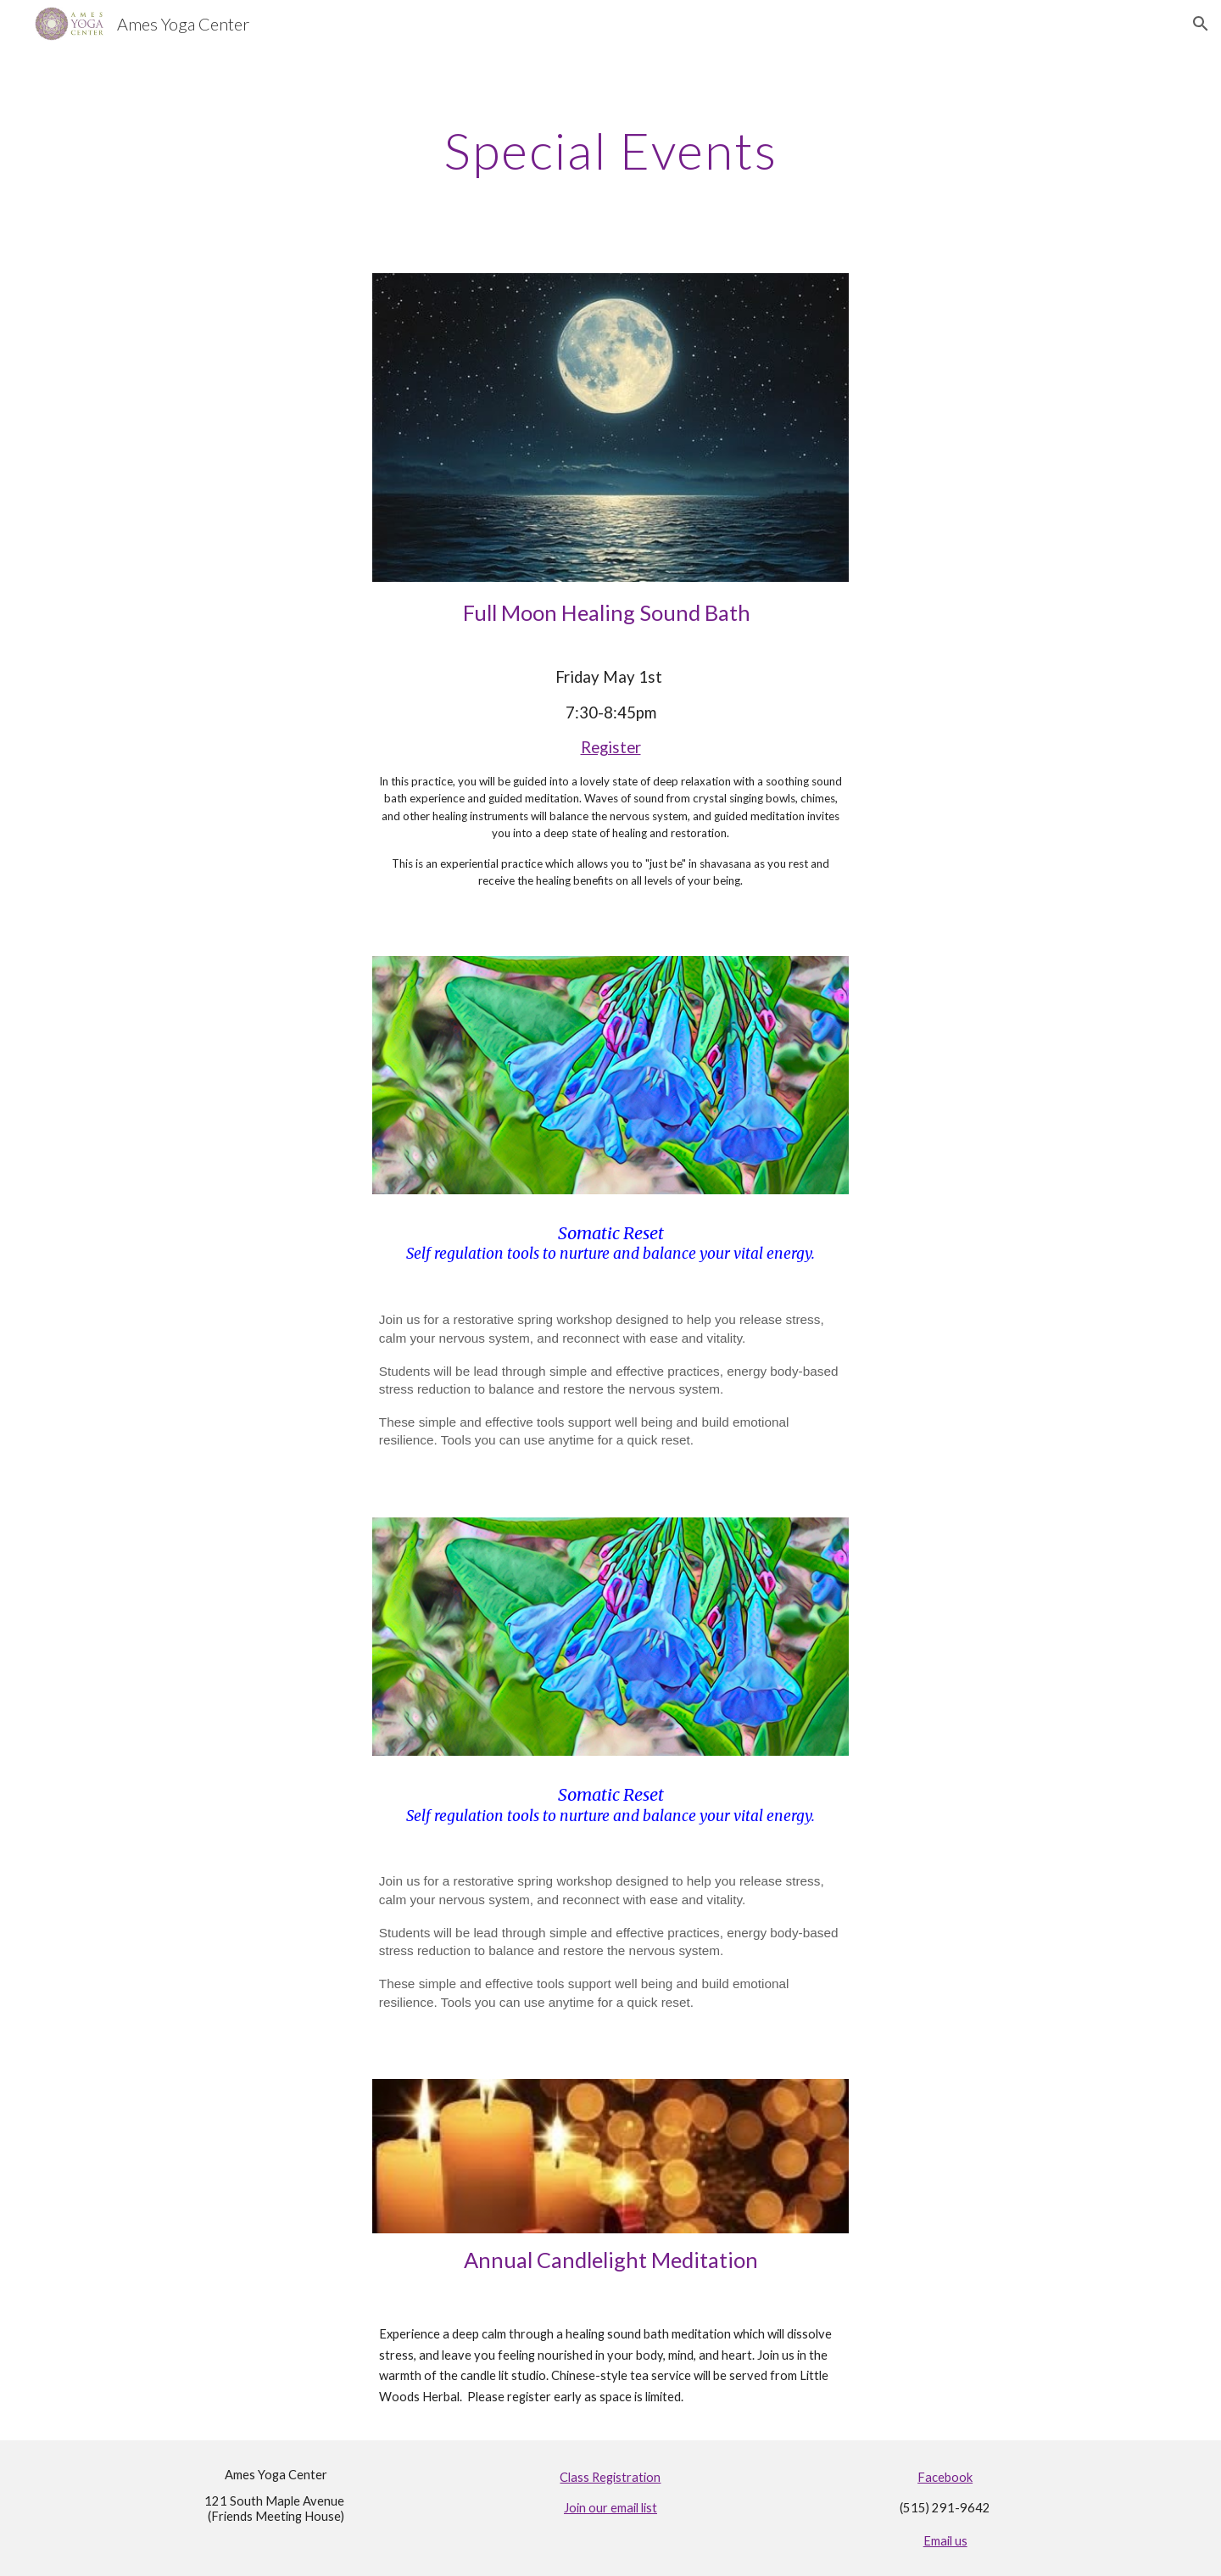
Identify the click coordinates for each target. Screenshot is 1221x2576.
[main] (610, 150)
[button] (1200, 23)
